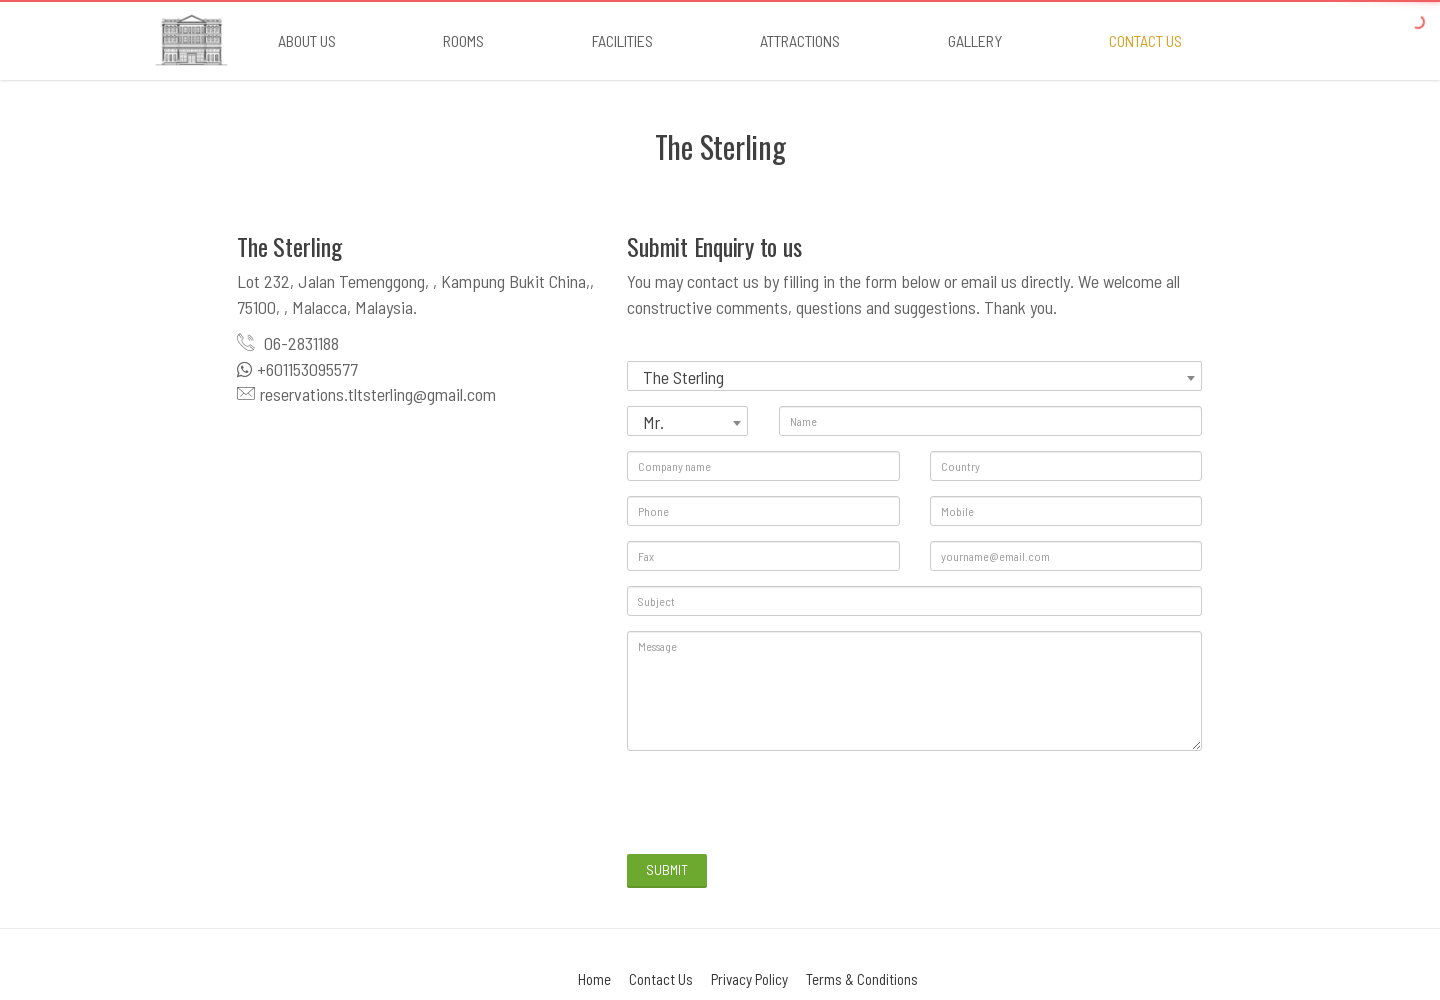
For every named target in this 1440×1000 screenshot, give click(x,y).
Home (594, 979)
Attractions (800, 40)
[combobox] (914, 376)
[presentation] (779, 805)
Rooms (463, 40)
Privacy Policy (749, 979)
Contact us (1145, 40)
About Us (307, 40)
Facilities (622, 40)
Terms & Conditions (862, 979)
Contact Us (661, 979)
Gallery (975, 40)
